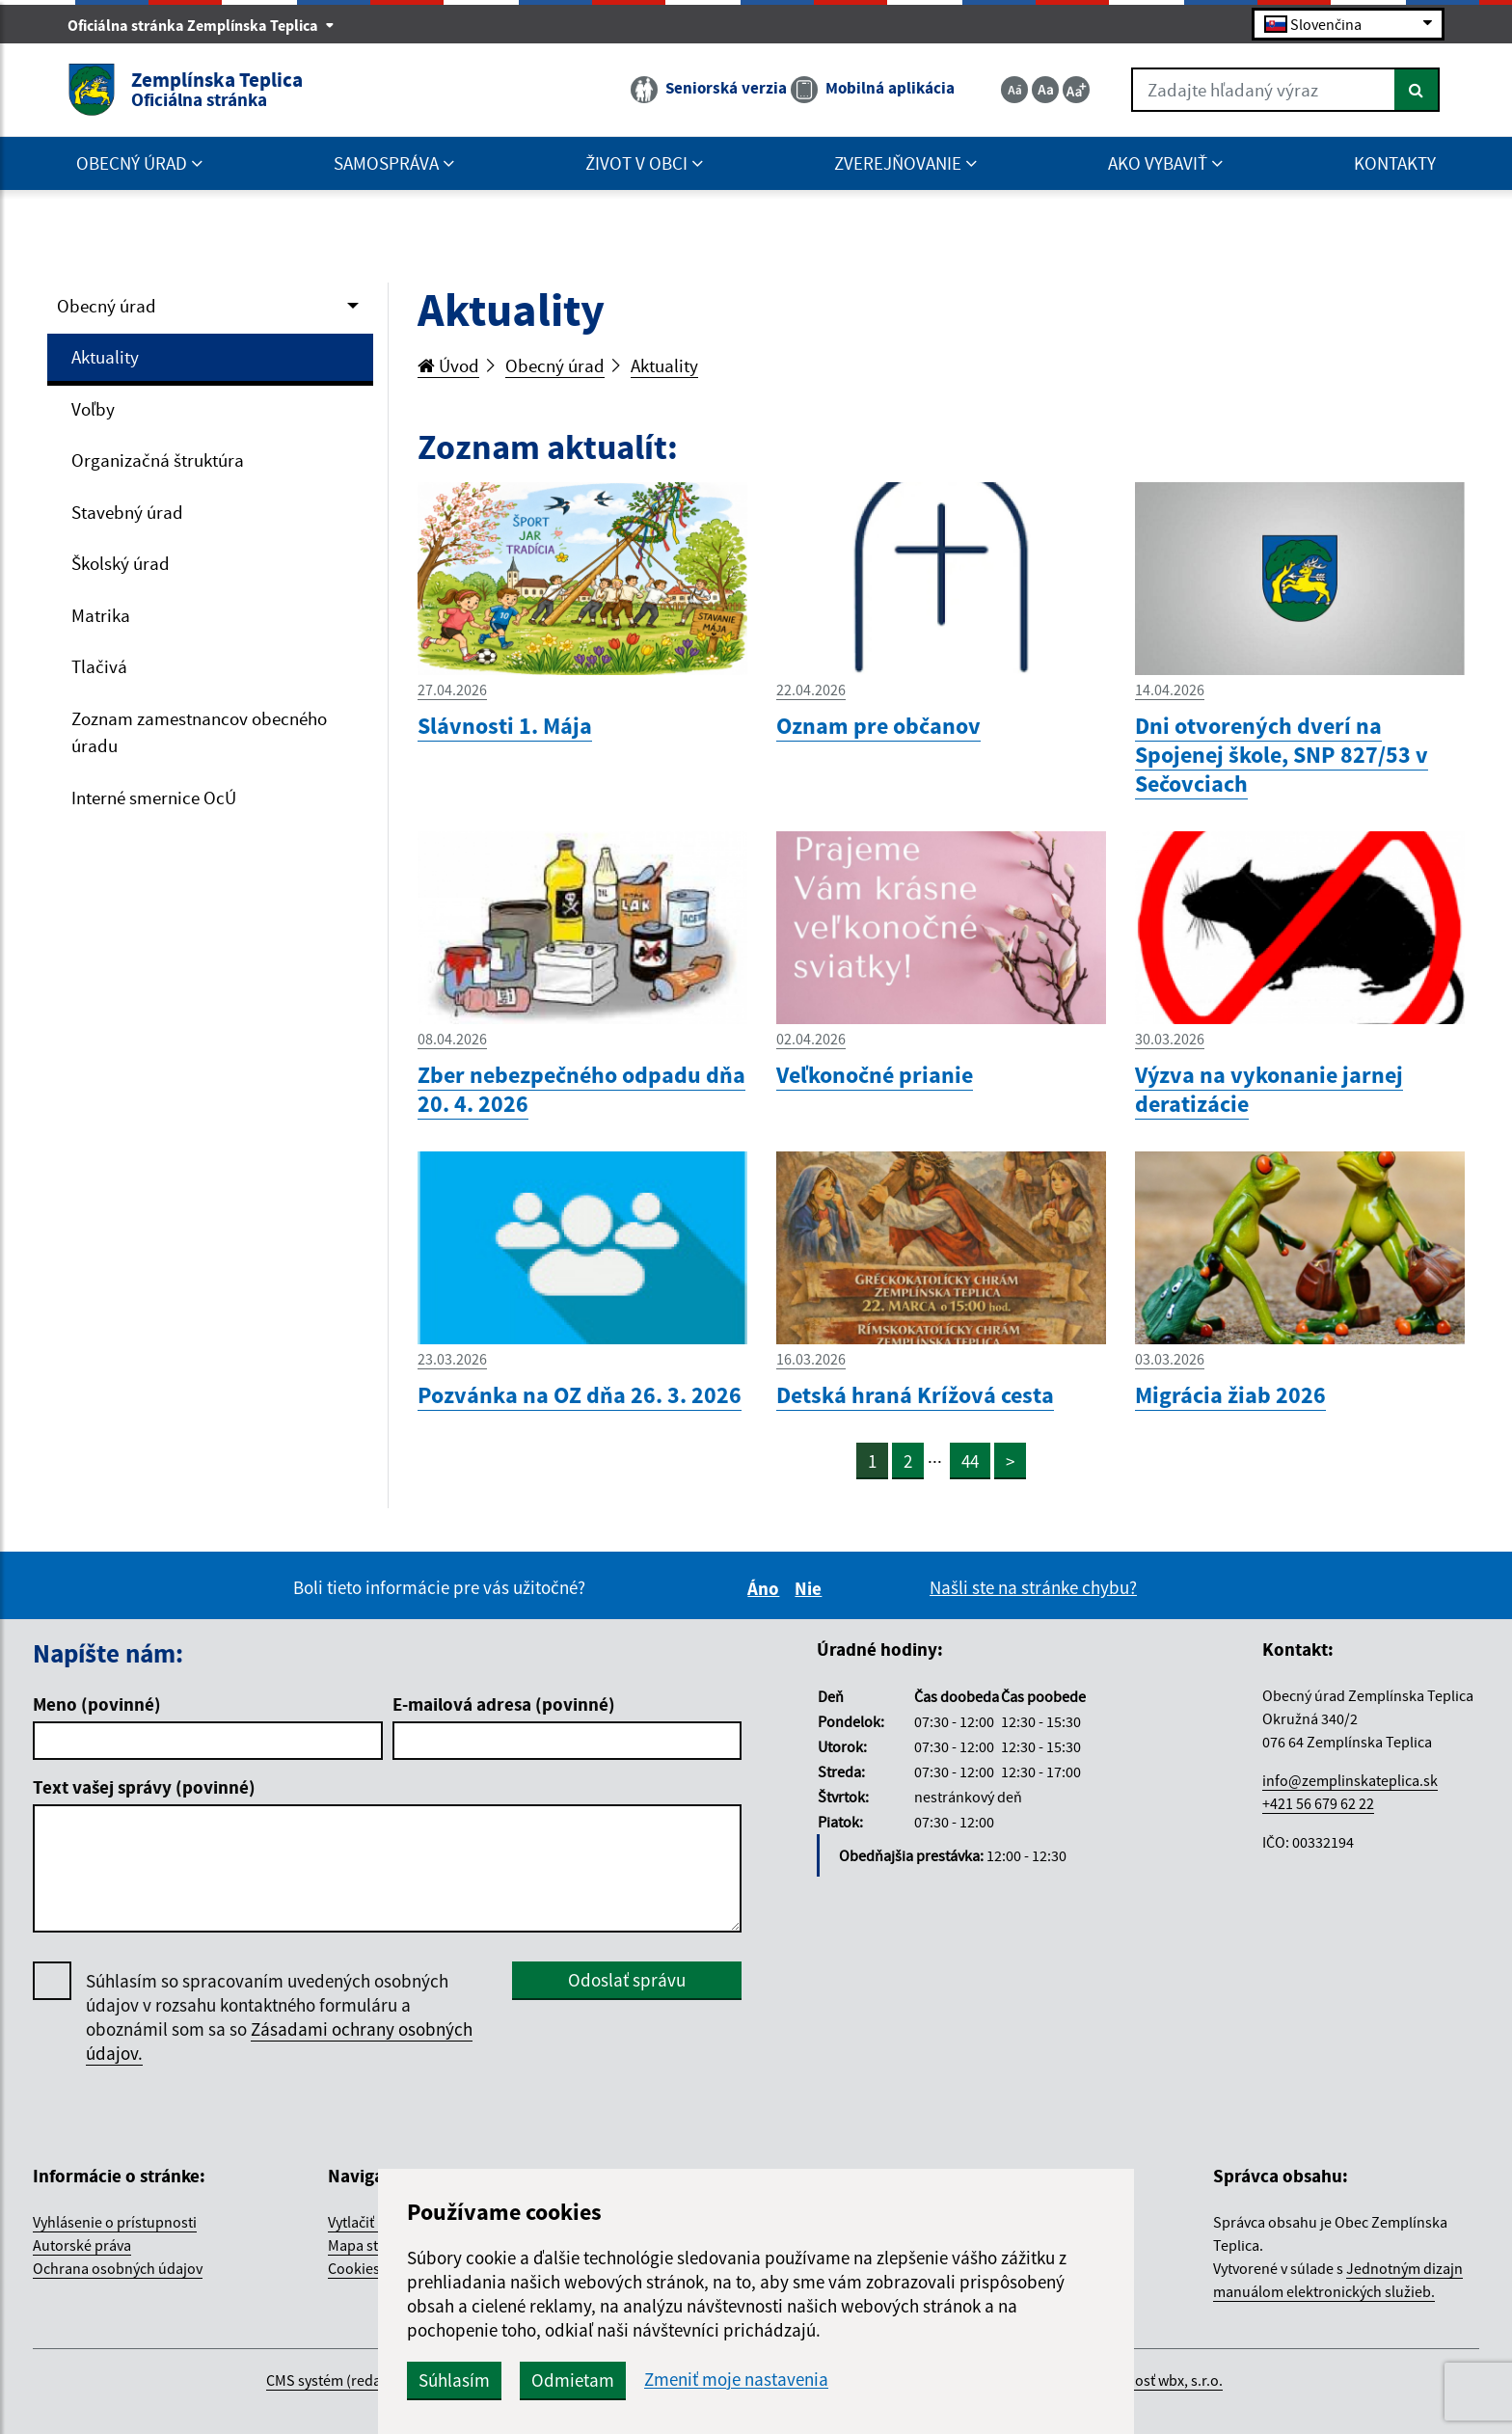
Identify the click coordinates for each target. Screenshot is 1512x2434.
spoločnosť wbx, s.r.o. (1153, 2380)
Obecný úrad (106, 305)
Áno (766, 1588)
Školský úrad (120, 563)
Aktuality (105, 356)
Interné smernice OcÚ (153, 797)
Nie (811, 1588)
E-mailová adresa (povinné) (503, 1704)
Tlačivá (99, 666)
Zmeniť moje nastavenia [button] (736, 2379)
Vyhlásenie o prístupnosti (115, 2221)
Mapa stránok (372, 2245)
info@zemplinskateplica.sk (1350, 1780)
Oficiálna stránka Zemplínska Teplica (201, 25)
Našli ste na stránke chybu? (1033, 1587)
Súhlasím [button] (454, 2380)
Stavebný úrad (127, 512)
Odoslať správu (627, 1979)
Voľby (93, 408)
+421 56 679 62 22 (1318, 1803)
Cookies (354, 2268)
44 (970, 1461)
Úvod (448, 365)
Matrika (100, 615)
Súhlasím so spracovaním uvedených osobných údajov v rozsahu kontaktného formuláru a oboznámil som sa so (279, 2017)
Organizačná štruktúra (157, 460)
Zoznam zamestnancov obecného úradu (199, 732)
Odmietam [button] (572, 2380)
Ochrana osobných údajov (117, 2268)
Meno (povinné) (97, 1704)
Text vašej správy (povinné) (144, 1786)
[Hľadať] (1417, 90)
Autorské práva (82, 2245)
